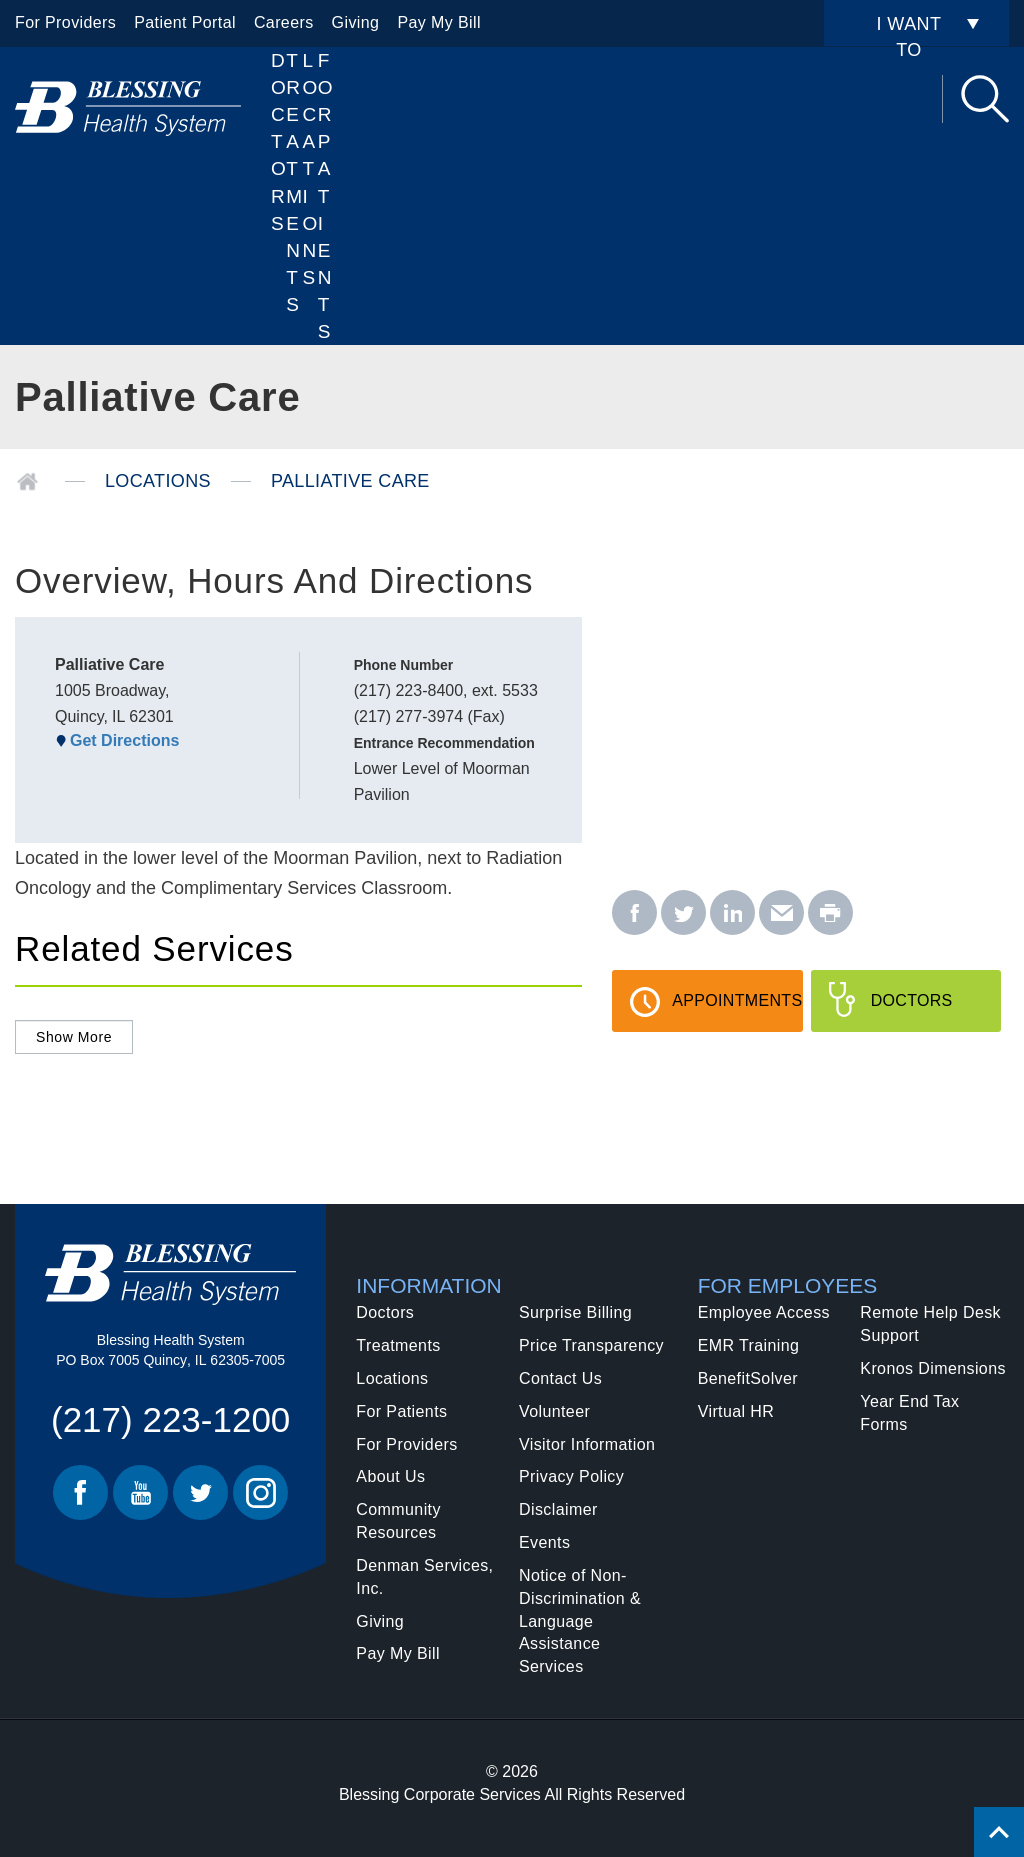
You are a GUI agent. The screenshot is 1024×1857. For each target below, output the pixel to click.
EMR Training (749, 1345)
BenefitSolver (748, 1378)
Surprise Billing (575, 1312)
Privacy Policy (571, 1476)
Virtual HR (736, 1411)
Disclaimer (558, 1509)
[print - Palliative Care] (830, 913)
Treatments (398, 1345)
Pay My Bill (439, 22)
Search (985, 99)
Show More (74, 1037)
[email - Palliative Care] (781, 913)
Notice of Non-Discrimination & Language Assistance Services (580, 1621)
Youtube (140, 1492)
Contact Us (560, 1378)
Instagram (260, 1492)
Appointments (736, 1012)
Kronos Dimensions (933, 1368)
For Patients (325, 196)
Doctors (278, 142)
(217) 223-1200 (170, 1419)
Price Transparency (591, 1345)
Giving (356, 22)
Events (544, 1542)
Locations (310, 169)
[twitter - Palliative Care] (683, 913)
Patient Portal (185, 22)
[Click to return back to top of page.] (999, 1832)
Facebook (80, 1492)
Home (27, 482)
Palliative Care (350, 481)
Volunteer (554, 1411)
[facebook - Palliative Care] (634, 913)
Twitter (200, 1492)
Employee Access (764, 1312)
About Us (390, 1476)
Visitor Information (587, 1444)
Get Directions (124, 740)
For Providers (65, 22)
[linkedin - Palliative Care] (732, 913)
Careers (284, 22)
